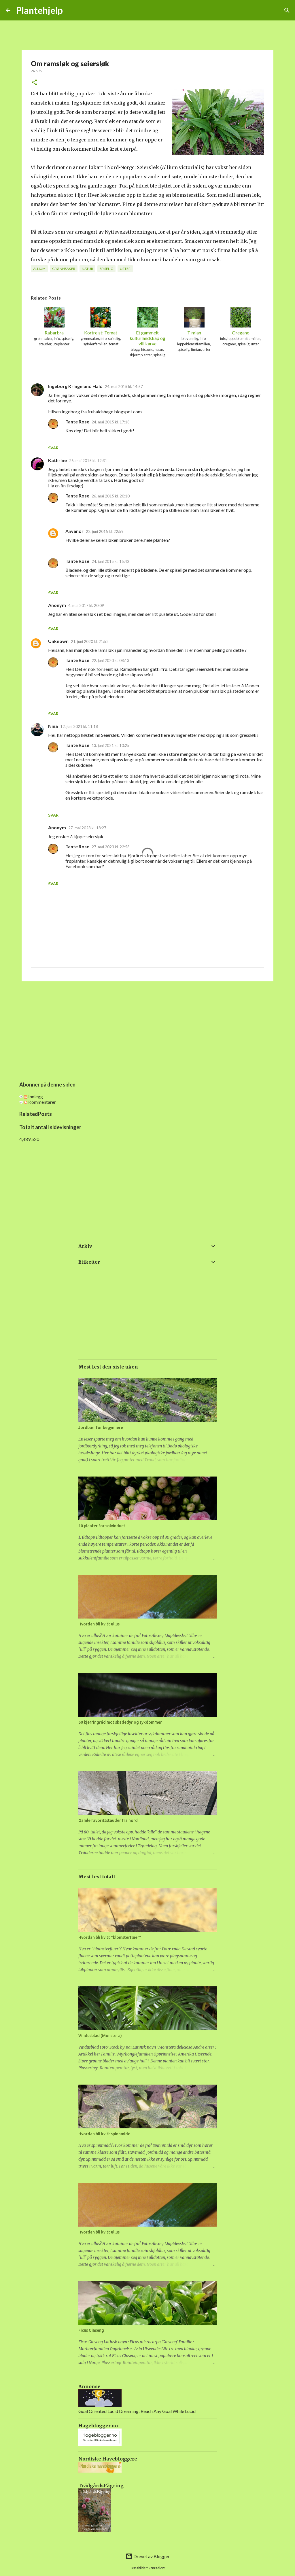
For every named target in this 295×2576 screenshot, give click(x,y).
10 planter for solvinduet (101, 1525)
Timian (194, 321)
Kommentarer (40, 1102)
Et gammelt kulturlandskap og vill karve (147, 326)
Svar (53, 447)
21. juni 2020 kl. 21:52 (90, 641)
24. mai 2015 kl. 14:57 (124, 386)
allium (39, 268)
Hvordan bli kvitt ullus (99, 1624)
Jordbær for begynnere (100, 1427)
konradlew (157, 2568)
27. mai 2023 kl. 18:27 (87, 828)
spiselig (106, 268)
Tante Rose (77, 421)
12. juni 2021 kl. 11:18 (79, 726)
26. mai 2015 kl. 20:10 (111, 496)
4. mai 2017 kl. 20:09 (86, 605)
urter (125, 268)
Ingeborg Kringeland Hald (75, 386)
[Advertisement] (147, 1030)
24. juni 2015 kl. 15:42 (110, 561)
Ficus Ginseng (91, 2330)
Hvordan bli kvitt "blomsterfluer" (109, 1937)
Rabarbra (54, 321)
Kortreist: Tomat (100, 321)
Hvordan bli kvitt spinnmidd (104, 2134)
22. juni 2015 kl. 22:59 (105, 531)
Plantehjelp (39, 10)
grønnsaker (63, 268)
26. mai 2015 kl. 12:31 (88, 460)
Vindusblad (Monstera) (100, 2035)
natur (87, 268)
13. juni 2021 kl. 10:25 (110, 745)
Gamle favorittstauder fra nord (108, 1820)
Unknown (58, 641)
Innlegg (33, 1096)
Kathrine (57, 460)
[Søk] (286, 10)
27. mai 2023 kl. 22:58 (111, 847)
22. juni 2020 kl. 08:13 (110, 660)
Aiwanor (74, 531)
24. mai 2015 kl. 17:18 (111, 422)
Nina (53, 726)
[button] (34, 83)
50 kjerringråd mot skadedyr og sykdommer (120, 1722)
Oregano (240, 321)
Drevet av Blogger (148, 2556)
